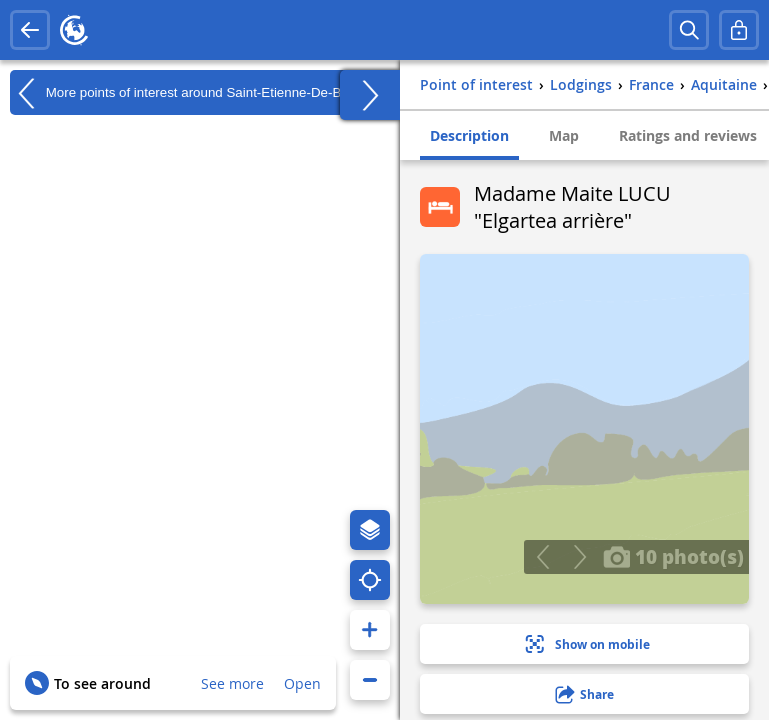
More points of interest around (196, 93)
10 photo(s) (673, 556)
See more (232, 683)
